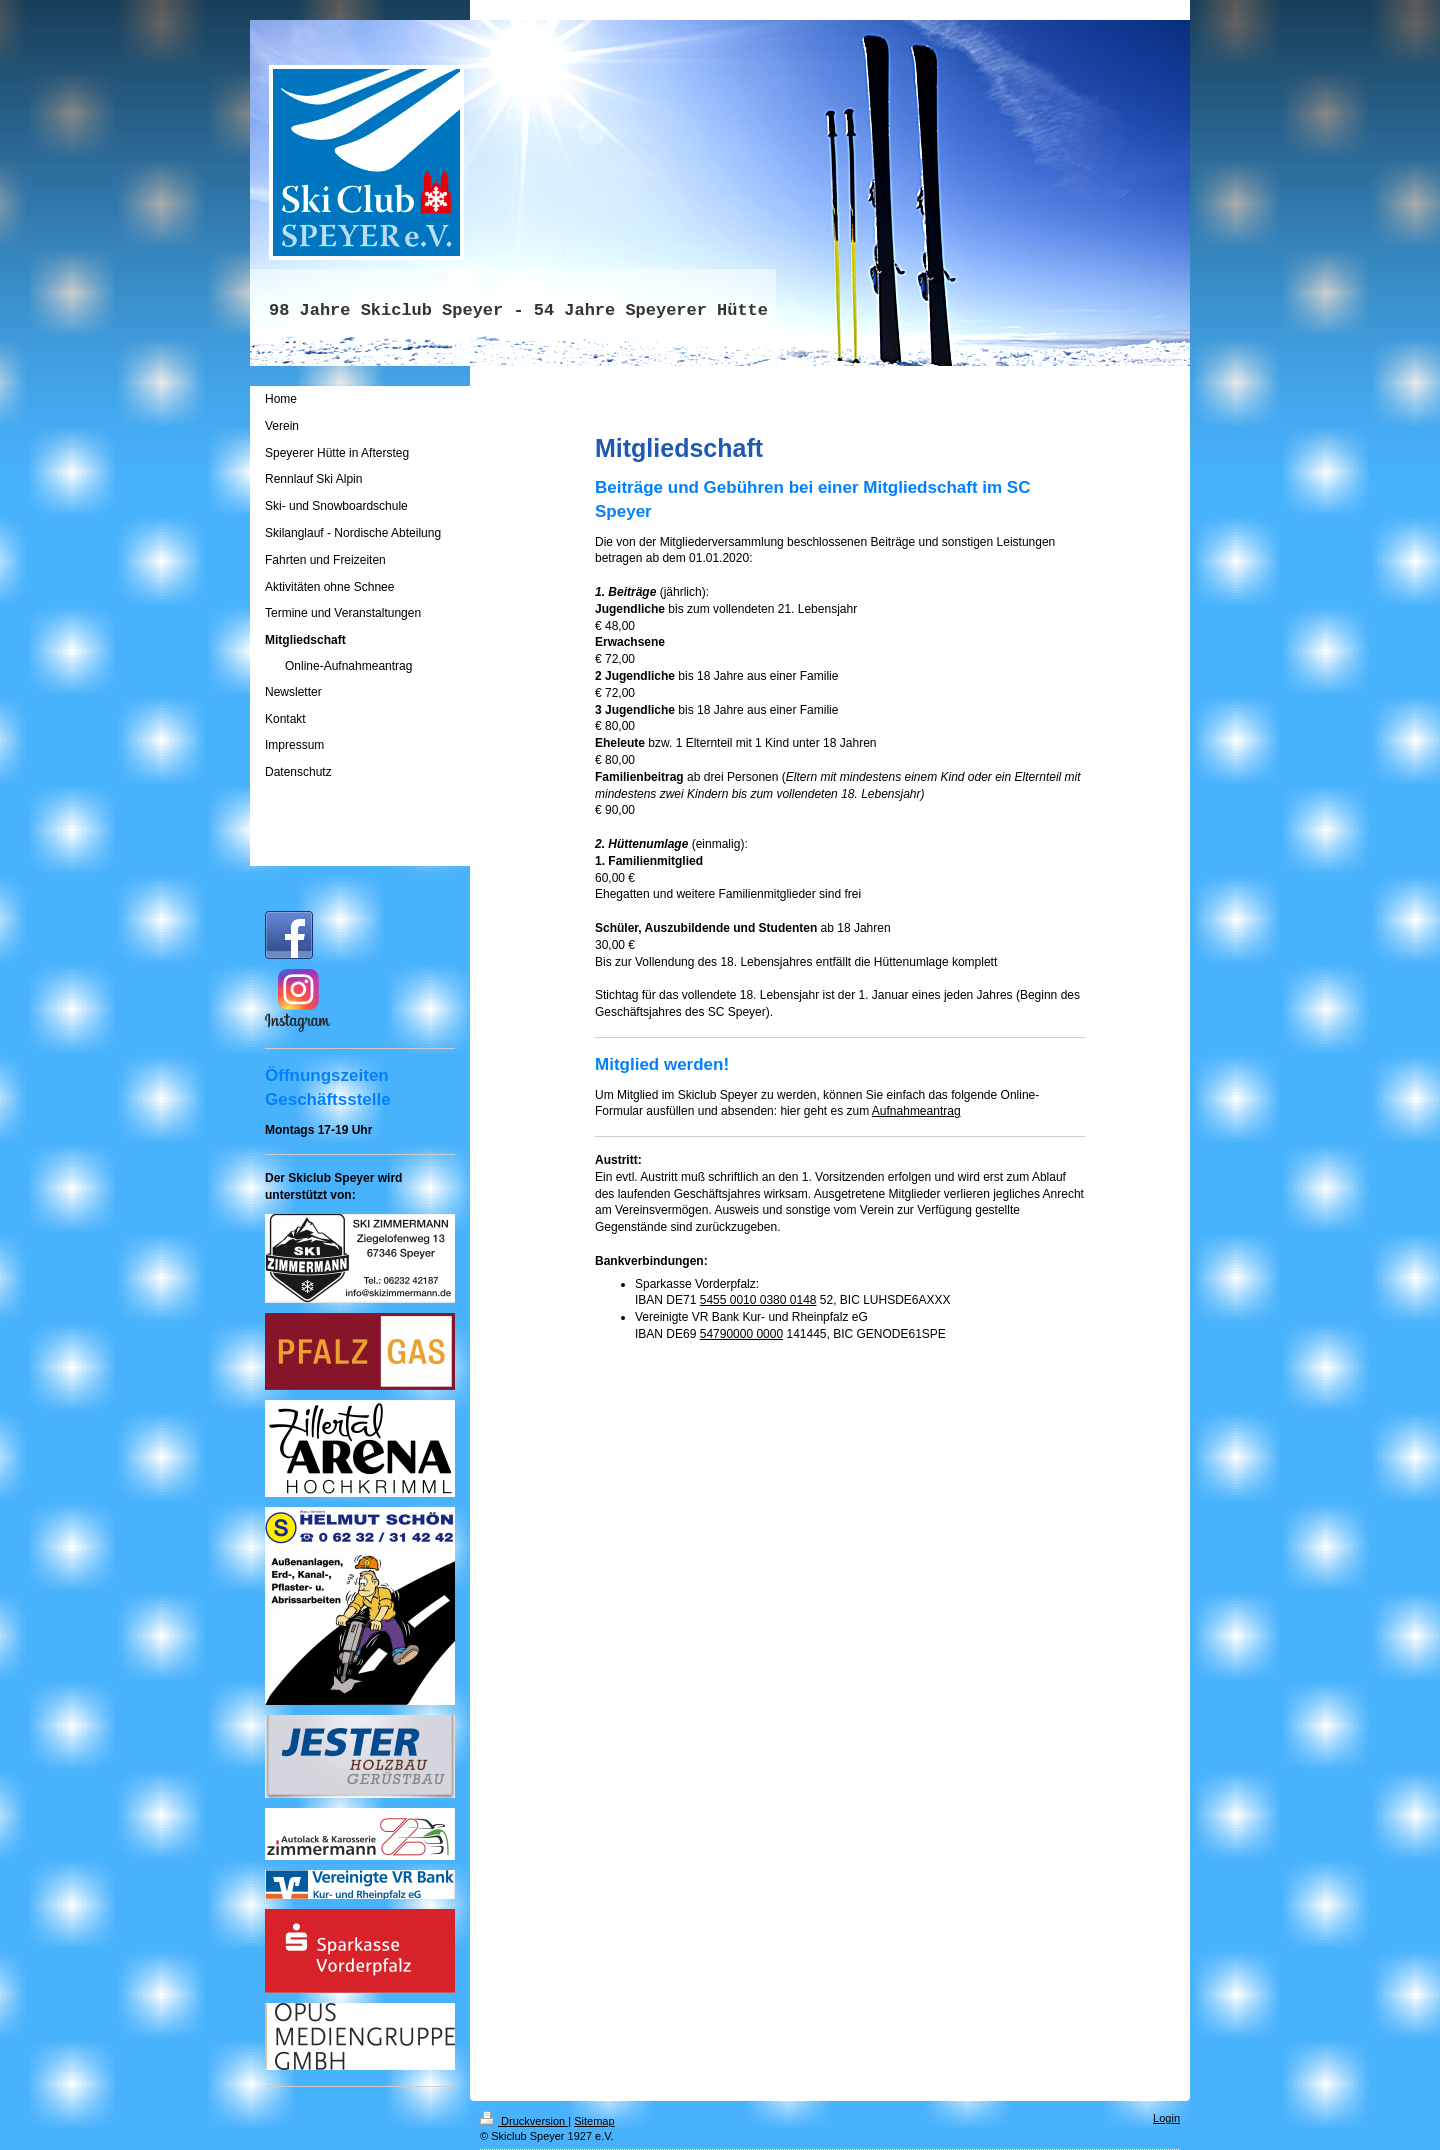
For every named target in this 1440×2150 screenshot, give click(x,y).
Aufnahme (899, 1111)
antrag (944, 1111)
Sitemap (594, 2121)
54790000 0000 (741, 1334)
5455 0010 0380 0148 (758, 1300)
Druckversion (524, 2121)
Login (1166, 2118)
